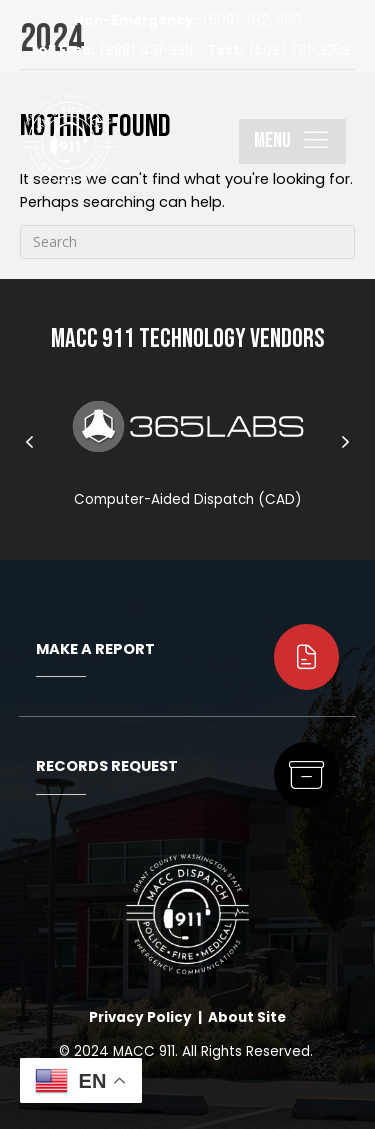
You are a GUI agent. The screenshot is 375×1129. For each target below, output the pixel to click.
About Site (247, 1017)
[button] (292, 141)
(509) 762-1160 (188, 20)
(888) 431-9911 (111, 50)
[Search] (187, 242)
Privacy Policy (140, 1017)
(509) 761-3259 (278, 50)
